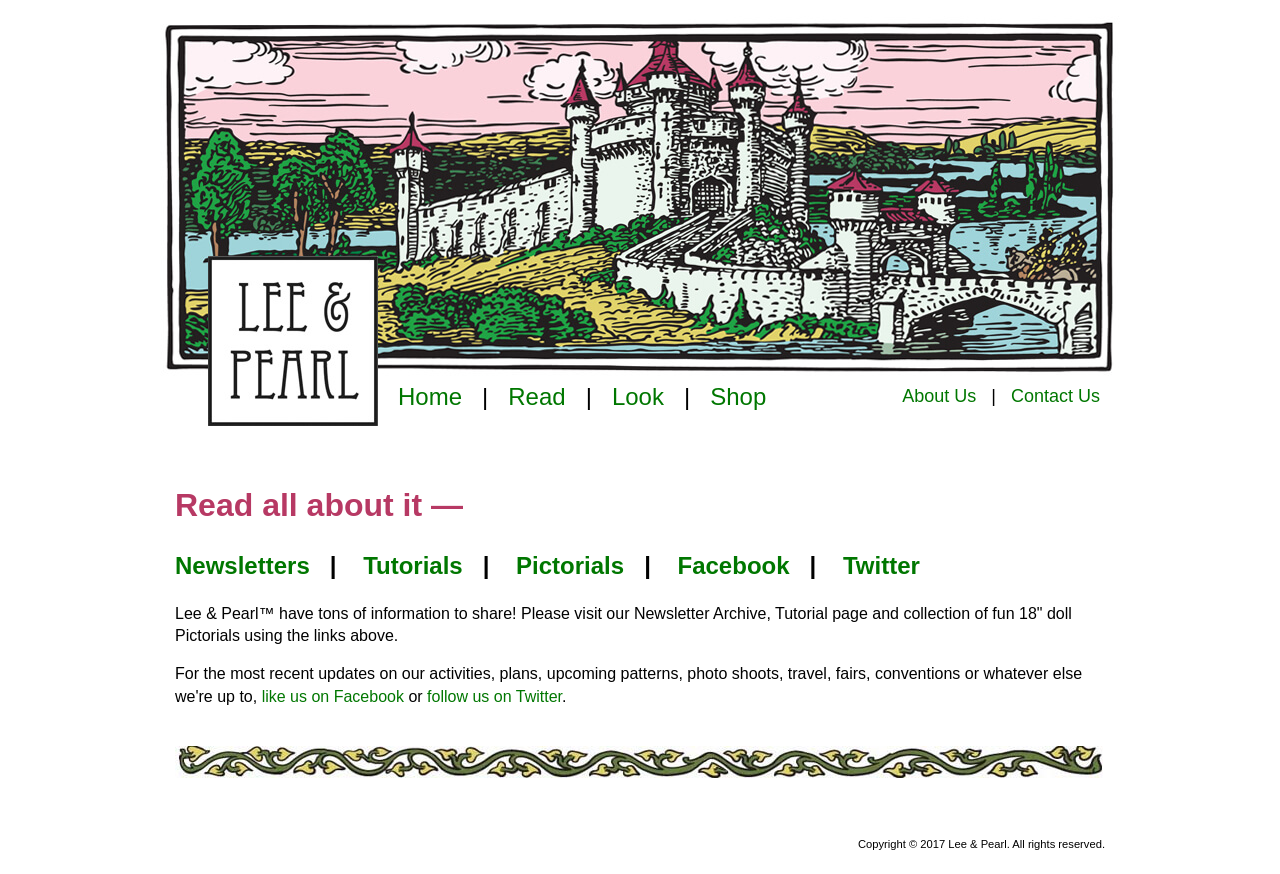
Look (638, 396)
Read (536, 396)
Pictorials (570, 565)
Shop (738, 396)
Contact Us (1055, 396)
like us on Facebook (333, 696)
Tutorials (413, 565)
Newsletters (242, 565)
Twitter (881, 565)
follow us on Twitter (494, 696)
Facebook (734, 565)
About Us (939, 396)
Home (430, 396)
